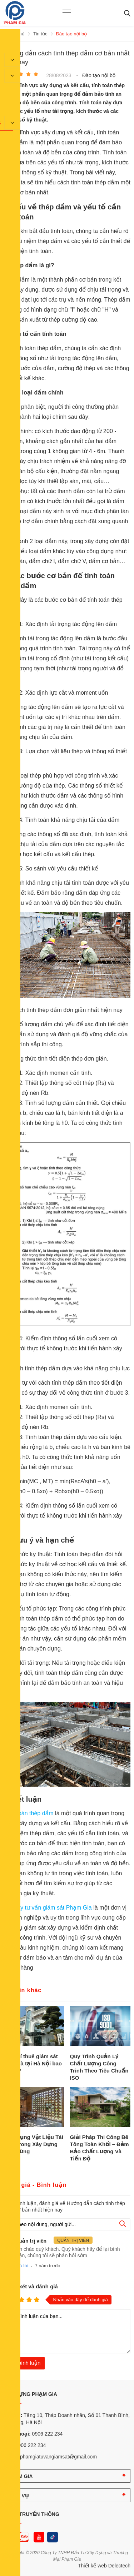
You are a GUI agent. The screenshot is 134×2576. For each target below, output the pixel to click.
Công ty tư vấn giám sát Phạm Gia (48, 1908)
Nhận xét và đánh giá (31, 2286)
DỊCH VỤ (18, 2495)
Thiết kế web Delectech (104, 2565)
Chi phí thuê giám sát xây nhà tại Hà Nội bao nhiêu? (33, 2063)
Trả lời (21, 2265)
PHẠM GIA (20, 2476)
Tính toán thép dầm (29, 1813)
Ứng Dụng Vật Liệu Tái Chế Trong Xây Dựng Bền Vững (33, 2144)
